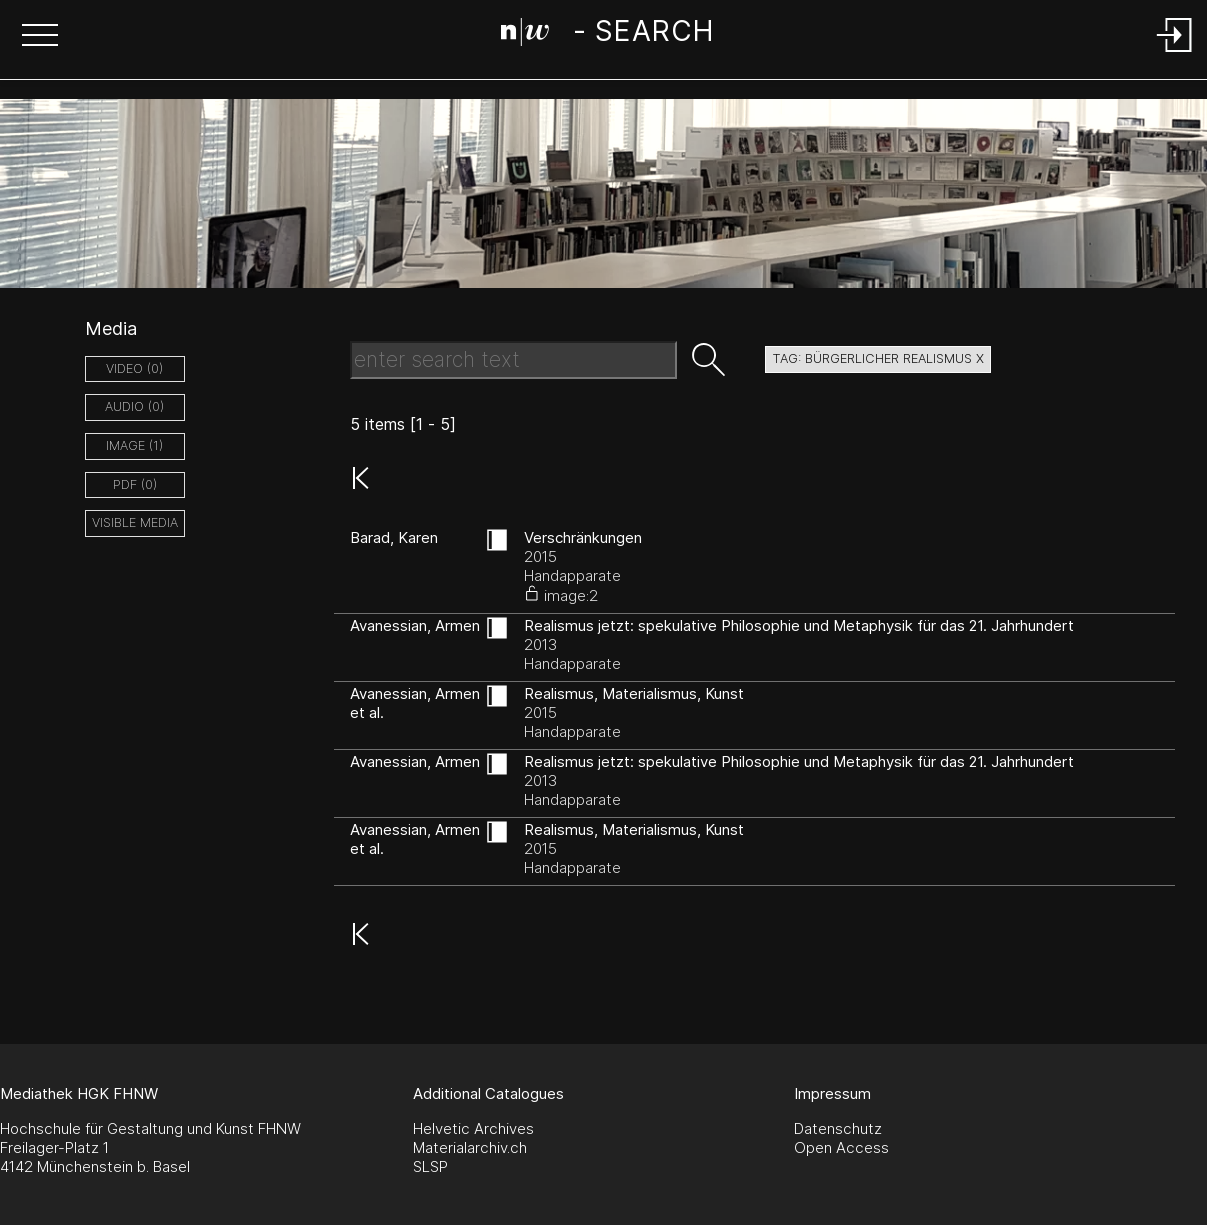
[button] (40, 37)
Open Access (841, 1147)
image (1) (134, 445)
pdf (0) (135, 484)
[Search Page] (607, 35)
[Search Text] (513, 360)
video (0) (134, 368)
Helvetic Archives (473, 1128)
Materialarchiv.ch (470, 1147)
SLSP (430, 1166)
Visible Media (135, 522)
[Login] (1175, 53)
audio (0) (134, 406)
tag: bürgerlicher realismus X (878, 358)
